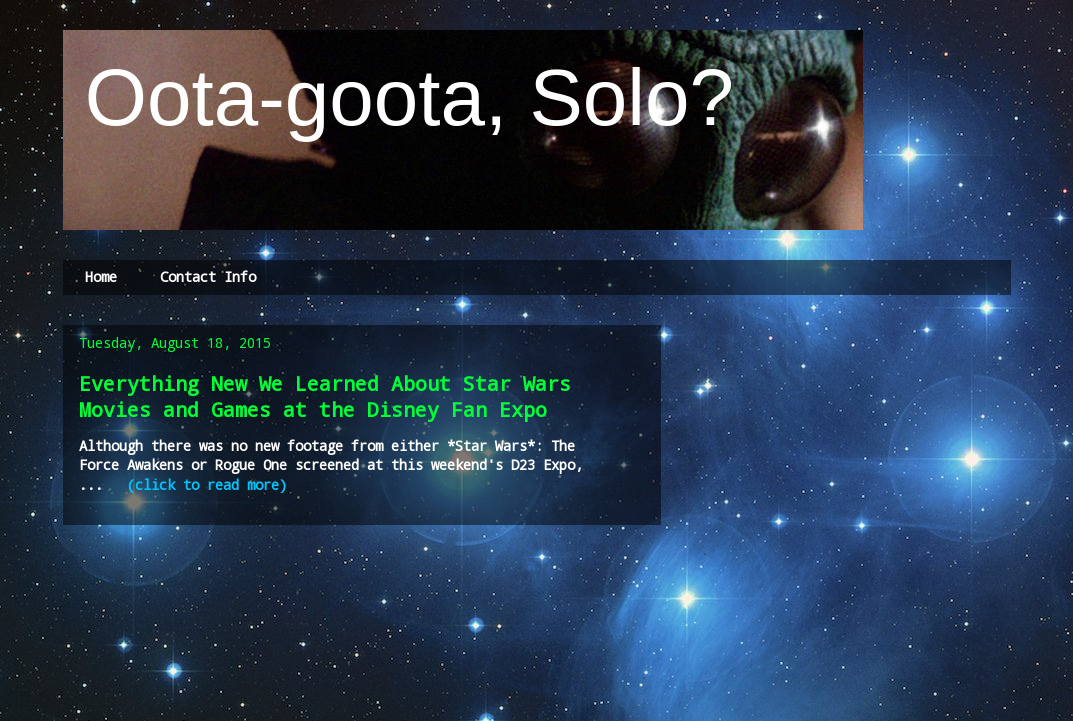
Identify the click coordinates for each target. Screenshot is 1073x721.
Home (101, 276)
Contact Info (208, 276)
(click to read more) (207, 484)
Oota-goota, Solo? (399, 97)
